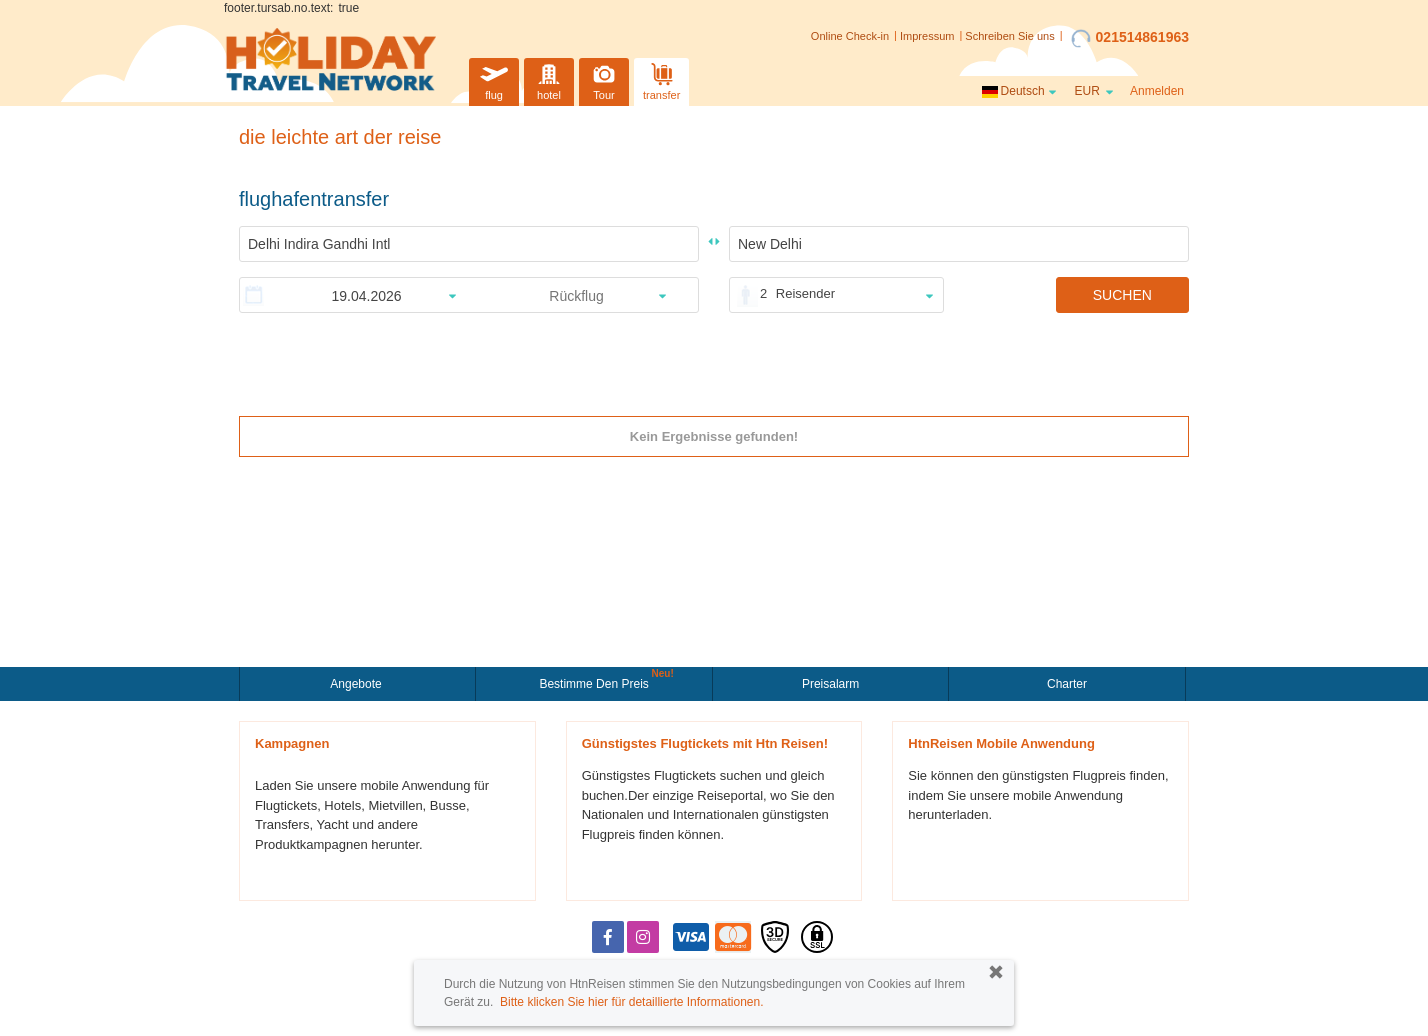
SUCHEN (1122, 295)
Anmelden (1157, 91)
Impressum (927, 36)
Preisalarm (830, 684)
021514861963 (1130, 38)
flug (494, 79)
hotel (549, 79)
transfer (661, 79)
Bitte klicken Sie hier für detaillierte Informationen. (631, 1002)
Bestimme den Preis (596, 682)
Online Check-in (850, 36)
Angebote (357, 684)
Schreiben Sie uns (1009, 36)
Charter (1067, 684)
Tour (604, 79)
